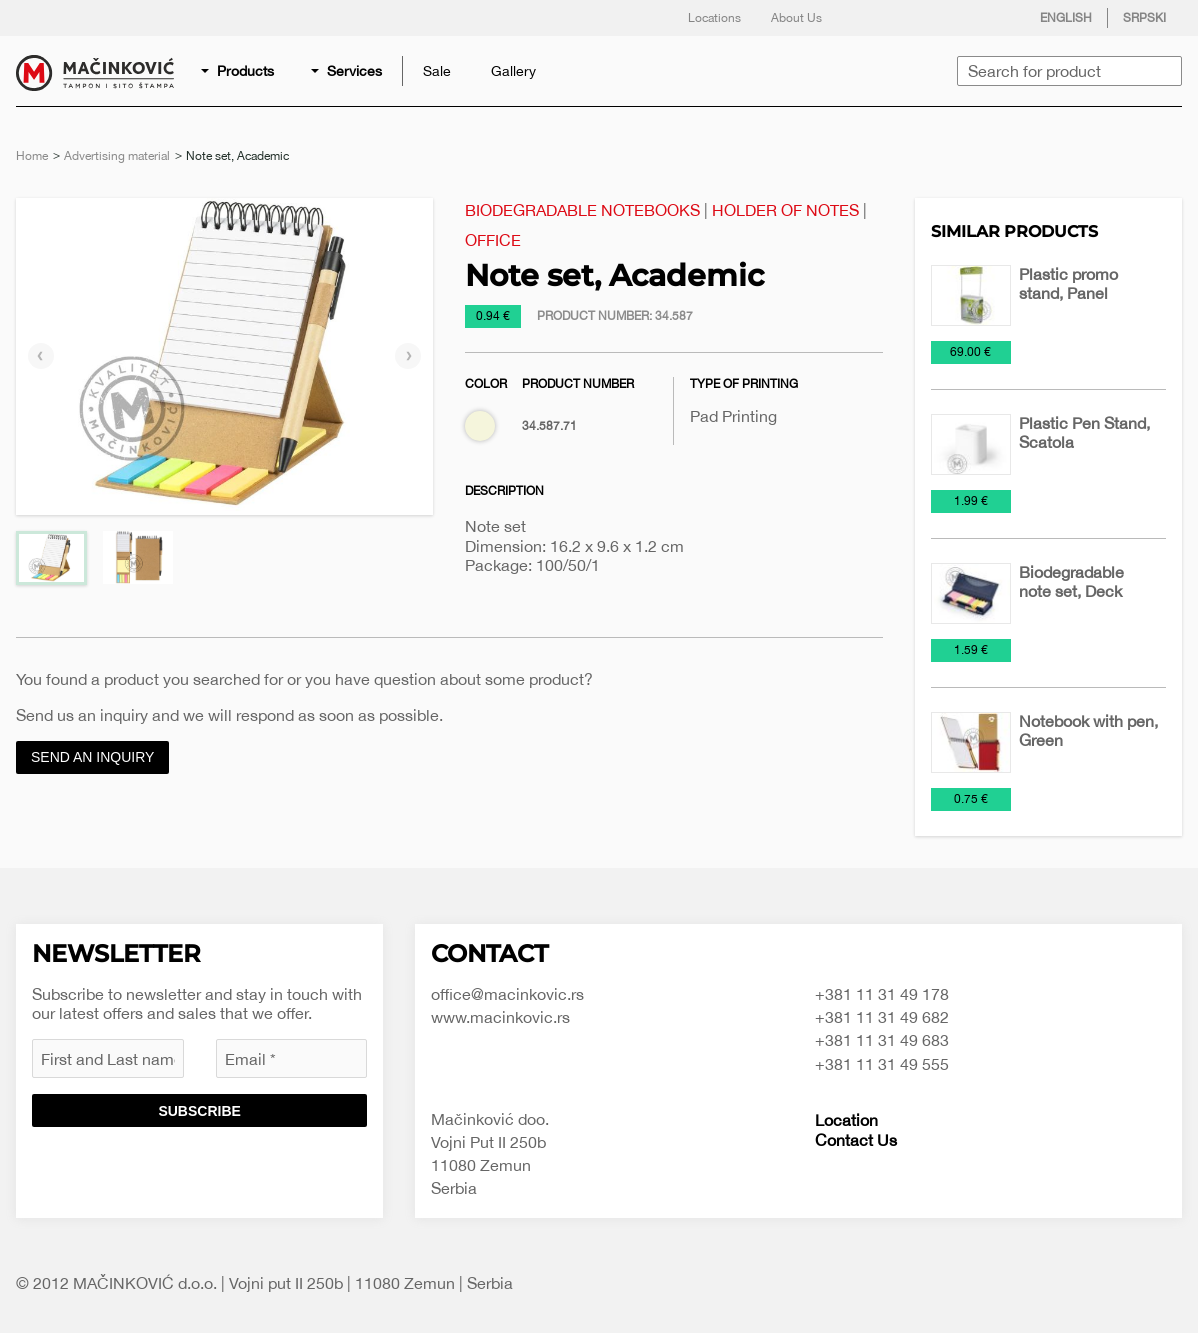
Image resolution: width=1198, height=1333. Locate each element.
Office (493, 240)
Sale (437, 71)
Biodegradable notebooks (582, 210)
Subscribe (199, 1111)
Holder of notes (785, 210)
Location (846, 1120)
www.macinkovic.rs (500, 1017)
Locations (714, 18)
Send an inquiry (92, 757)
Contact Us (856, 1140)
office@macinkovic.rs (507, 994)
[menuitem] (239, 71)
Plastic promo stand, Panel (1068, 283)
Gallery (513, 71)
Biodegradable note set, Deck (1071, 581)
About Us (796, 18)
